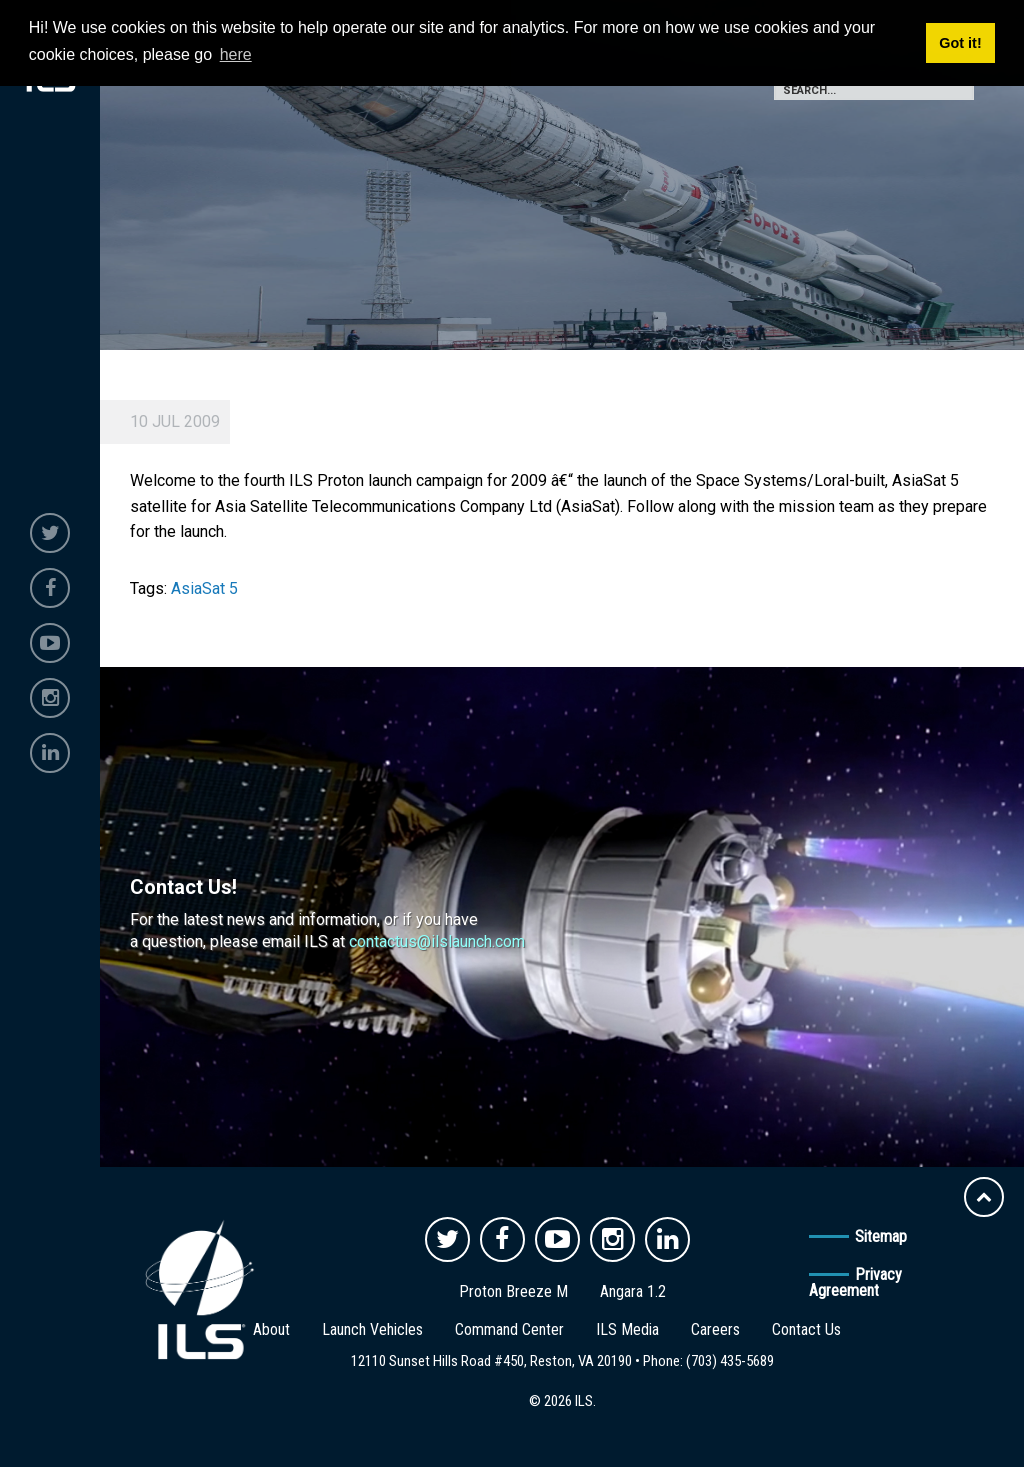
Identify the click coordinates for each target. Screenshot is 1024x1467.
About (271, 1329)
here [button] (236, 54)
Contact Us (806, 1329)
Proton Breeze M (513, 1291)
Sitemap (881, 1236)
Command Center (509, 1329)
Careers (715, 1329)
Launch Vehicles (372, 1329)
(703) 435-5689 (730, 1361)
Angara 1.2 (633, 1291)
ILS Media (627, 1329)
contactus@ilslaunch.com (437, 941)
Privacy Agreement (855, 1282)
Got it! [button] (960, 43)
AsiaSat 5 (204, 588)
